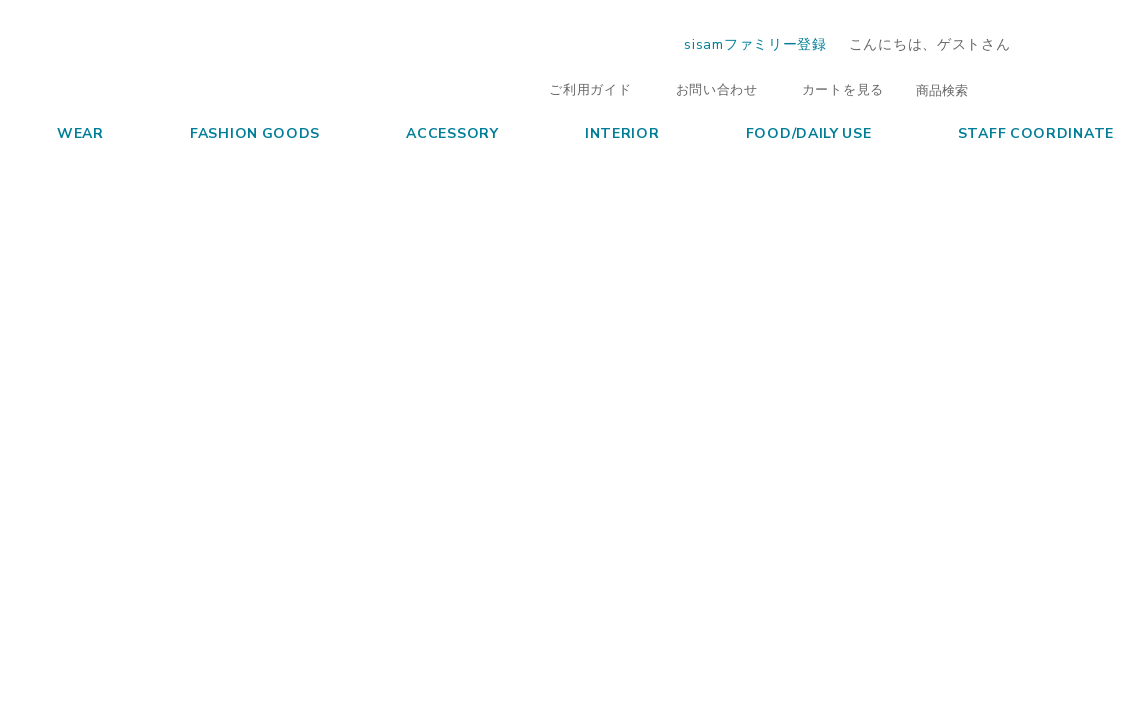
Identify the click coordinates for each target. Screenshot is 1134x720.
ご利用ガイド (580, 88)
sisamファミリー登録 (755, 43)
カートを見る (833, 88)
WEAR (62, 132)
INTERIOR (604, 132)
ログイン (1075, 43)
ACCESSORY (433, 132)
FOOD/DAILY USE (790, 132)
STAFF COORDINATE (1017, 132)
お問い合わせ (707, 88)
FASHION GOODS (236, 132)
